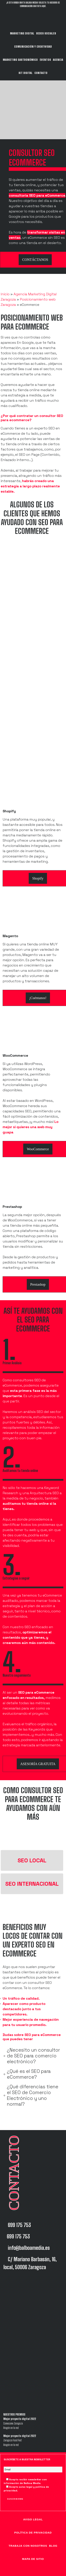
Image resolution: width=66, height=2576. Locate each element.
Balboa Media (11, 14)
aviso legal (25, 2486)
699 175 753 (17, 2225)
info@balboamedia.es (26, 2248)
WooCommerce (38, 1149)
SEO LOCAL (32, 1860)
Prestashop (38, 1284)
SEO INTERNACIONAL (32, 1883)
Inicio (5, 294)
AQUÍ (44, 6)
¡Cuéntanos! (37, 998)
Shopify (37, 878)
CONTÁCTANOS (35, 260)
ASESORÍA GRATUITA (37, 1764)
